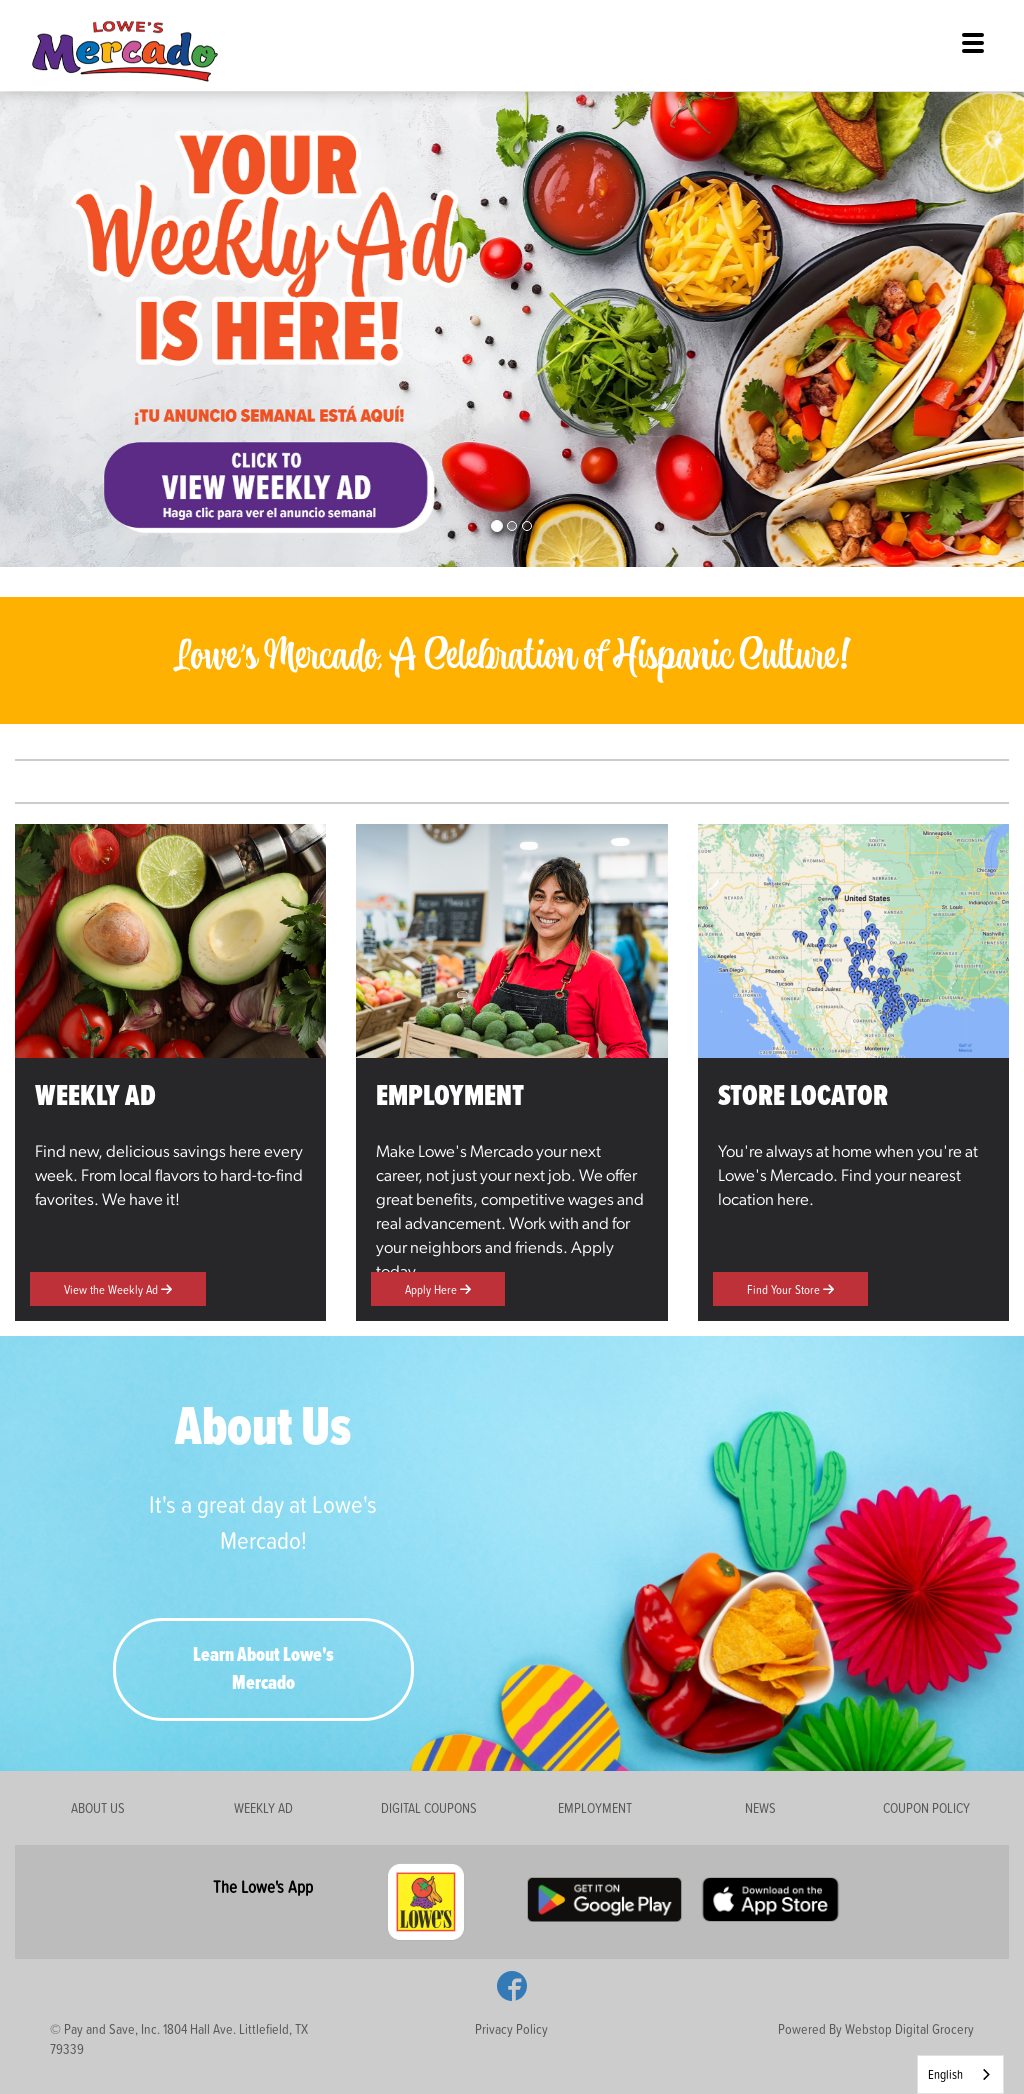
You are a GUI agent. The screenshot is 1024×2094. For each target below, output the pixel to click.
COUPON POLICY (926, 1807)
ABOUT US (98, 1807)
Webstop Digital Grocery (909, 2028)
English (945, 2074)
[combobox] (960, 2074)
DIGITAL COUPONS (429, 1807)
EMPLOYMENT (595, 1807)
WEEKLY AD (263, 1807)
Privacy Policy (511, 2028)
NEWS (760, 1807)
